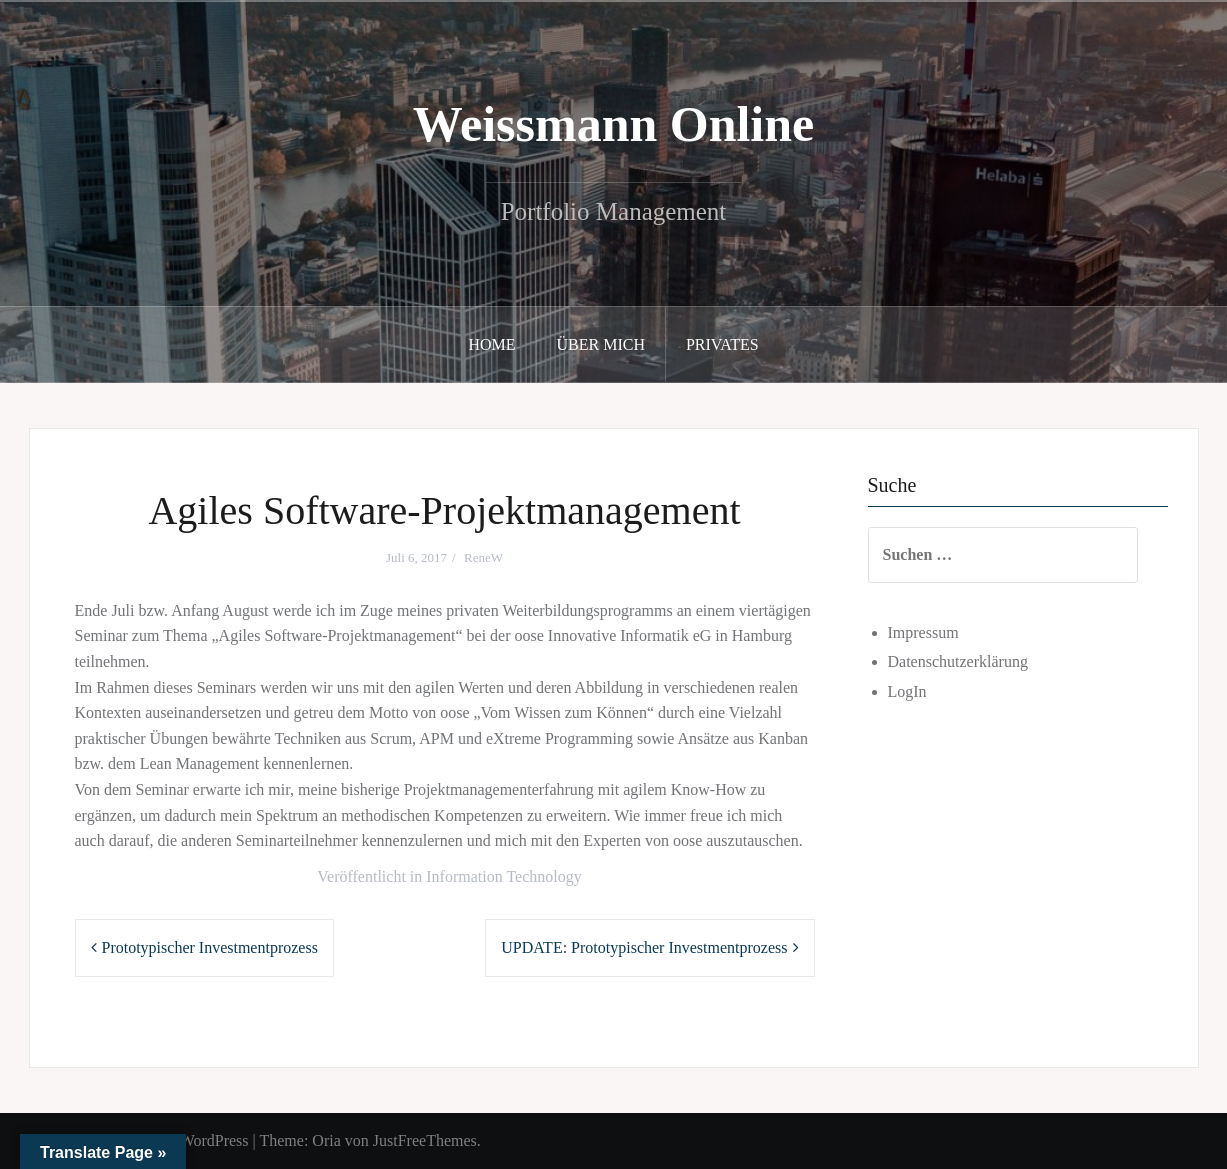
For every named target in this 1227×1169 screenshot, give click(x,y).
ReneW (483, 557)
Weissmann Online (614, 124)
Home (491, 344)
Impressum (923, 632)
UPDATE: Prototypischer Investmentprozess (644, 947)
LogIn (907, 691)
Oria (326, 1140)
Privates (722, 344)
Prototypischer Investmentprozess (210, 947)
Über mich (601, 344)
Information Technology (503, 876)
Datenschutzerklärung (958, 661)
